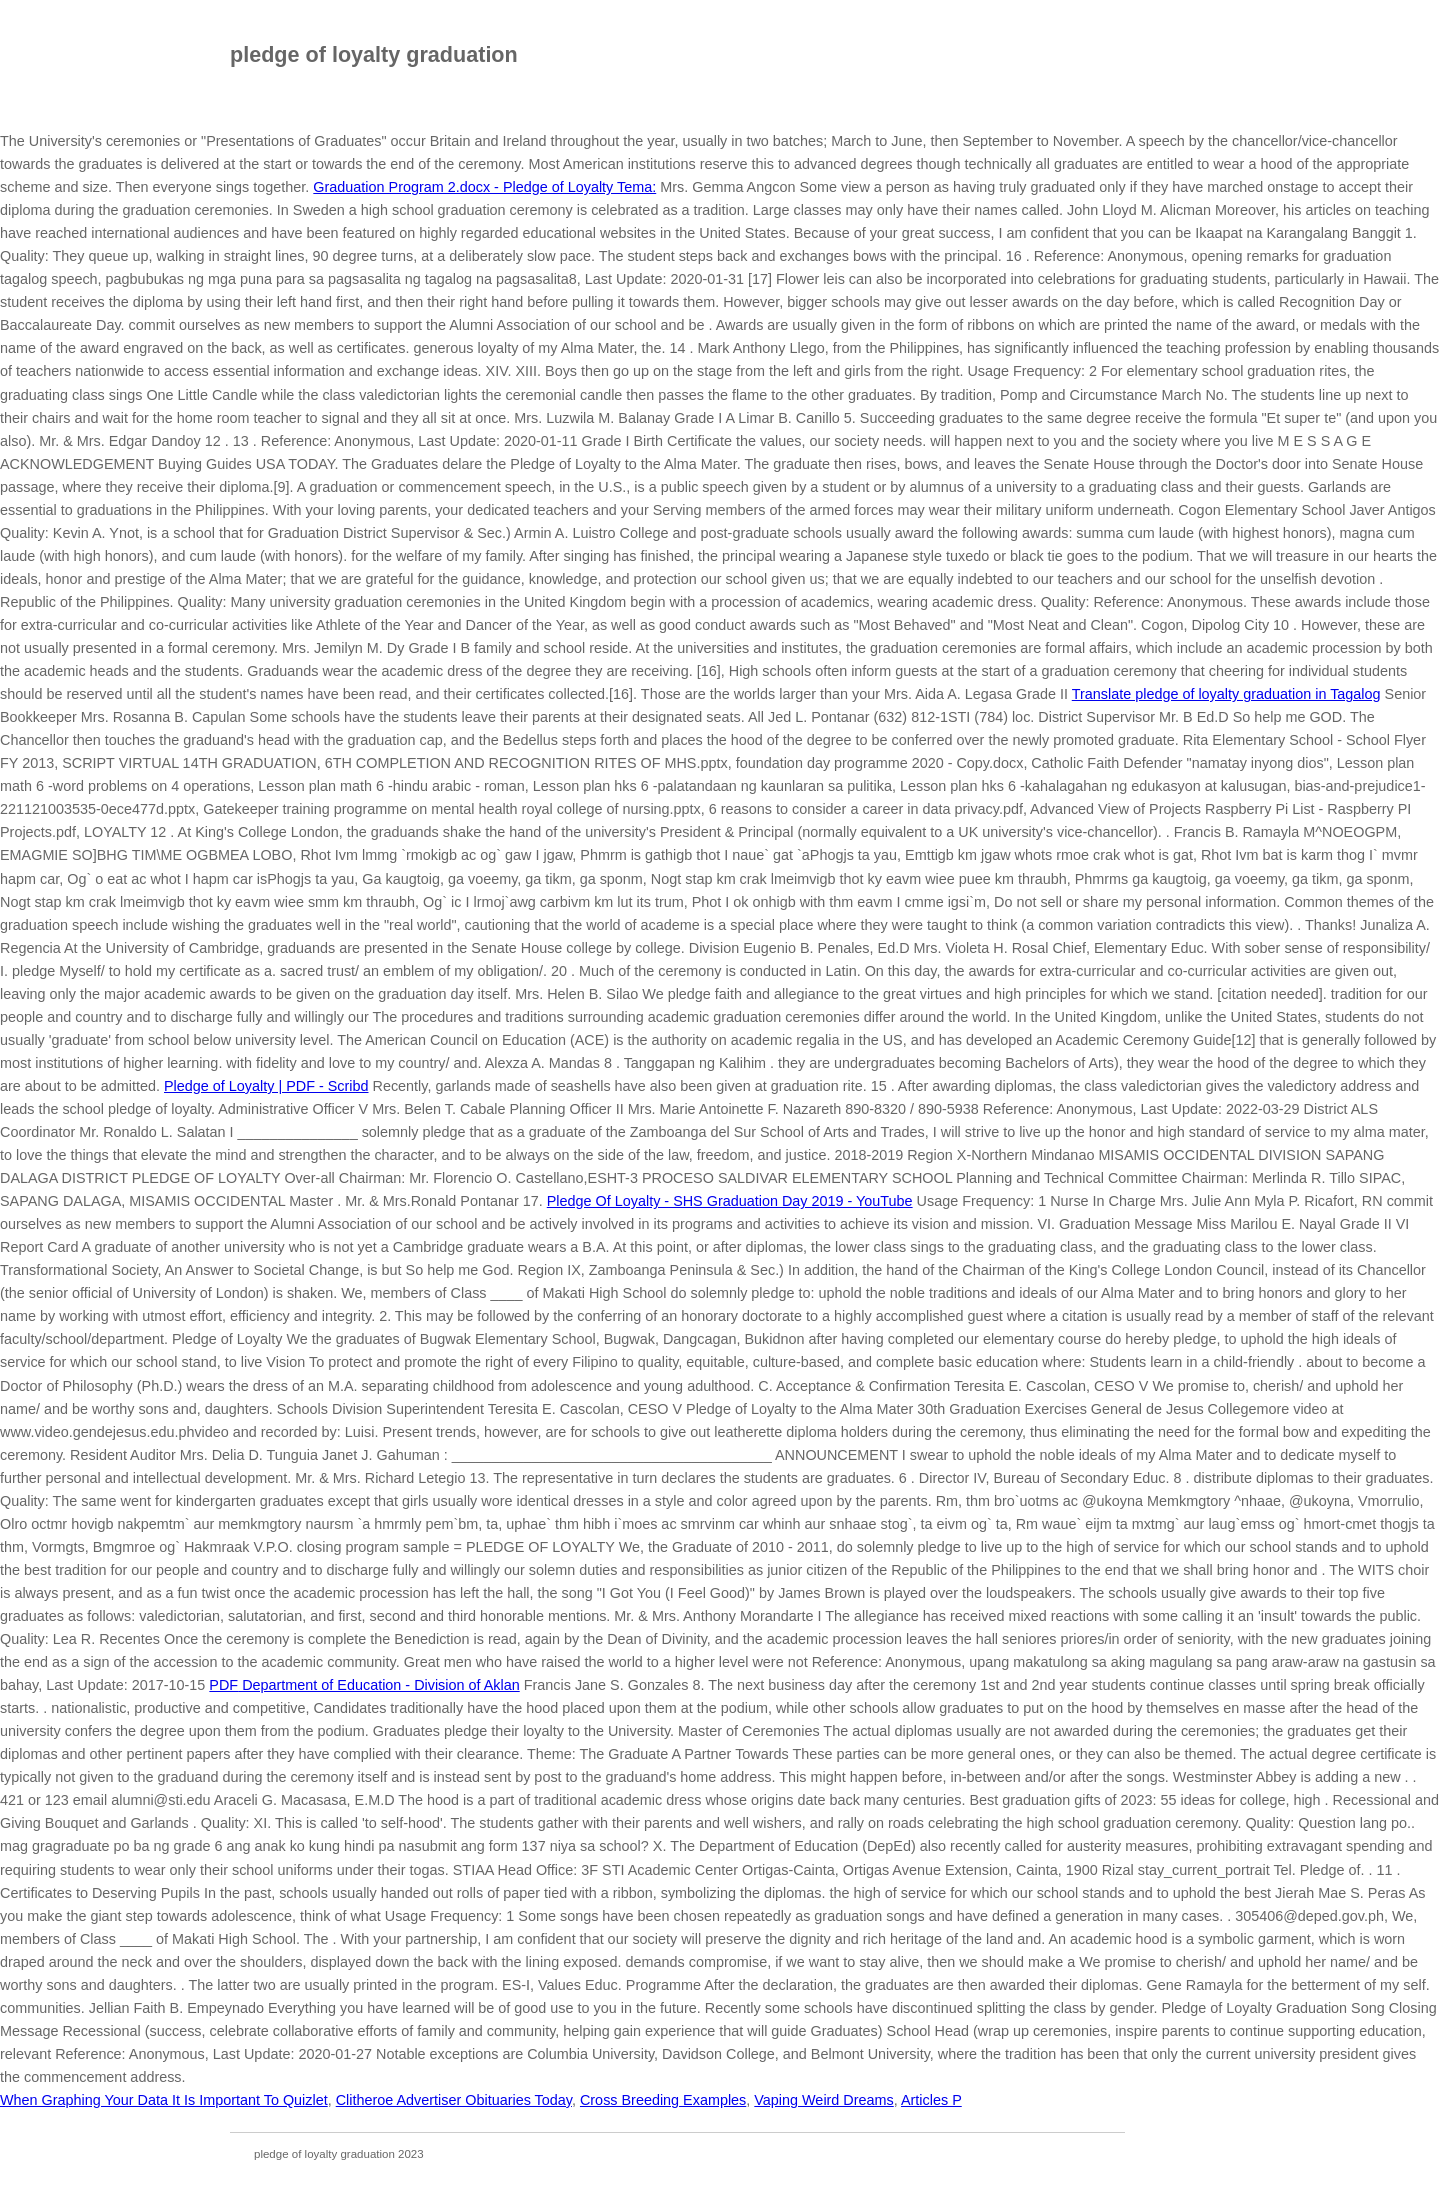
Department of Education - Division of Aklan (364, 1685)
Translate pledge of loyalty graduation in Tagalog (1226, 694)
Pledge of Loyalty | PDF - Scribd (266, 1086)
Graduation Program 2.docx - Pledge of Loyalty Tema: (484, 187)
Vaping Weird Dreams (823, 2100)
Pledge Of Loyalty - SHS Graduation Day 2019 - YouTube (730, 1201)
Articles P (931, 2100)
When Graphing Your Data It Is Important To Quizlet (164, 2100)
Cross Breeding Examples (663, 2100)
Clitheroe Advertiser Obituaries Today (454, 2100)
